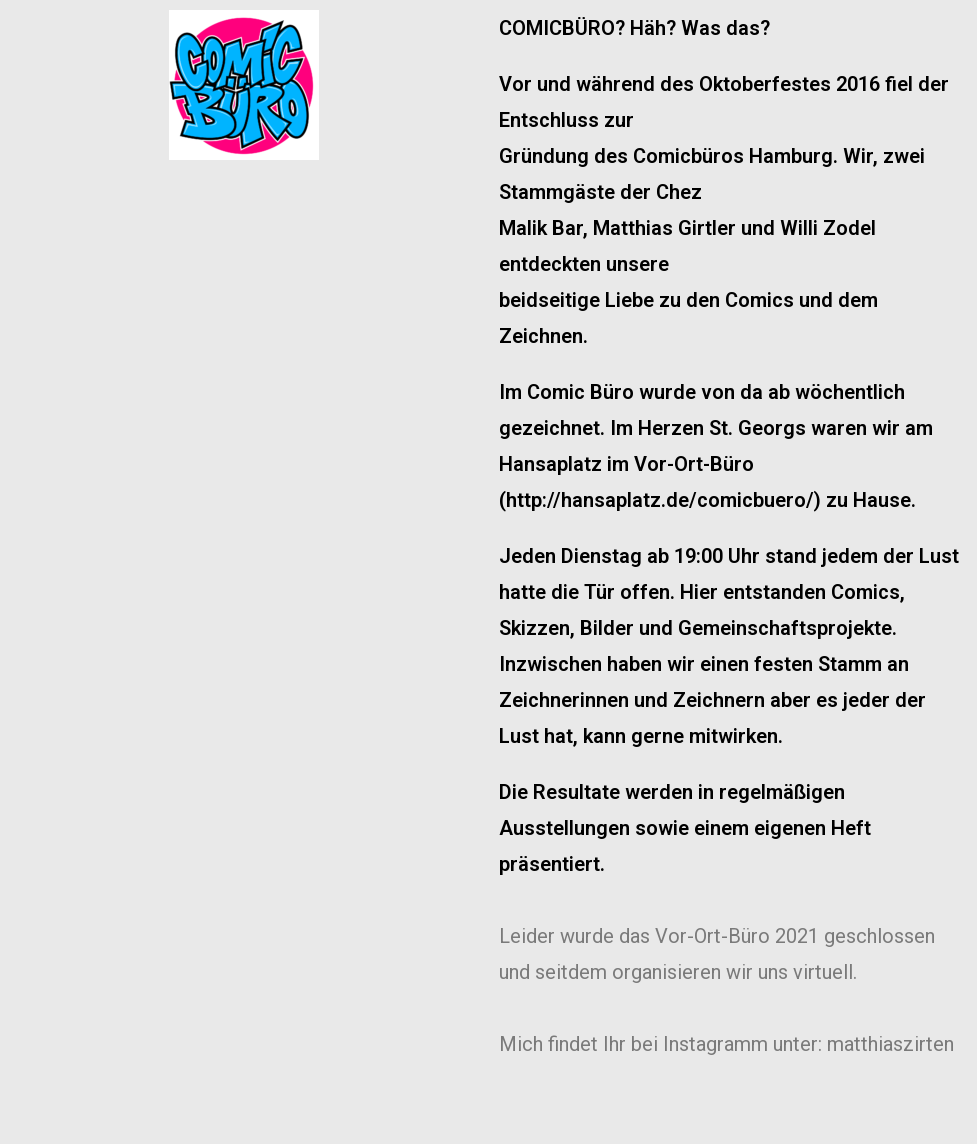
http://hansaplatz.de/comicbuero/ (660, 500)
